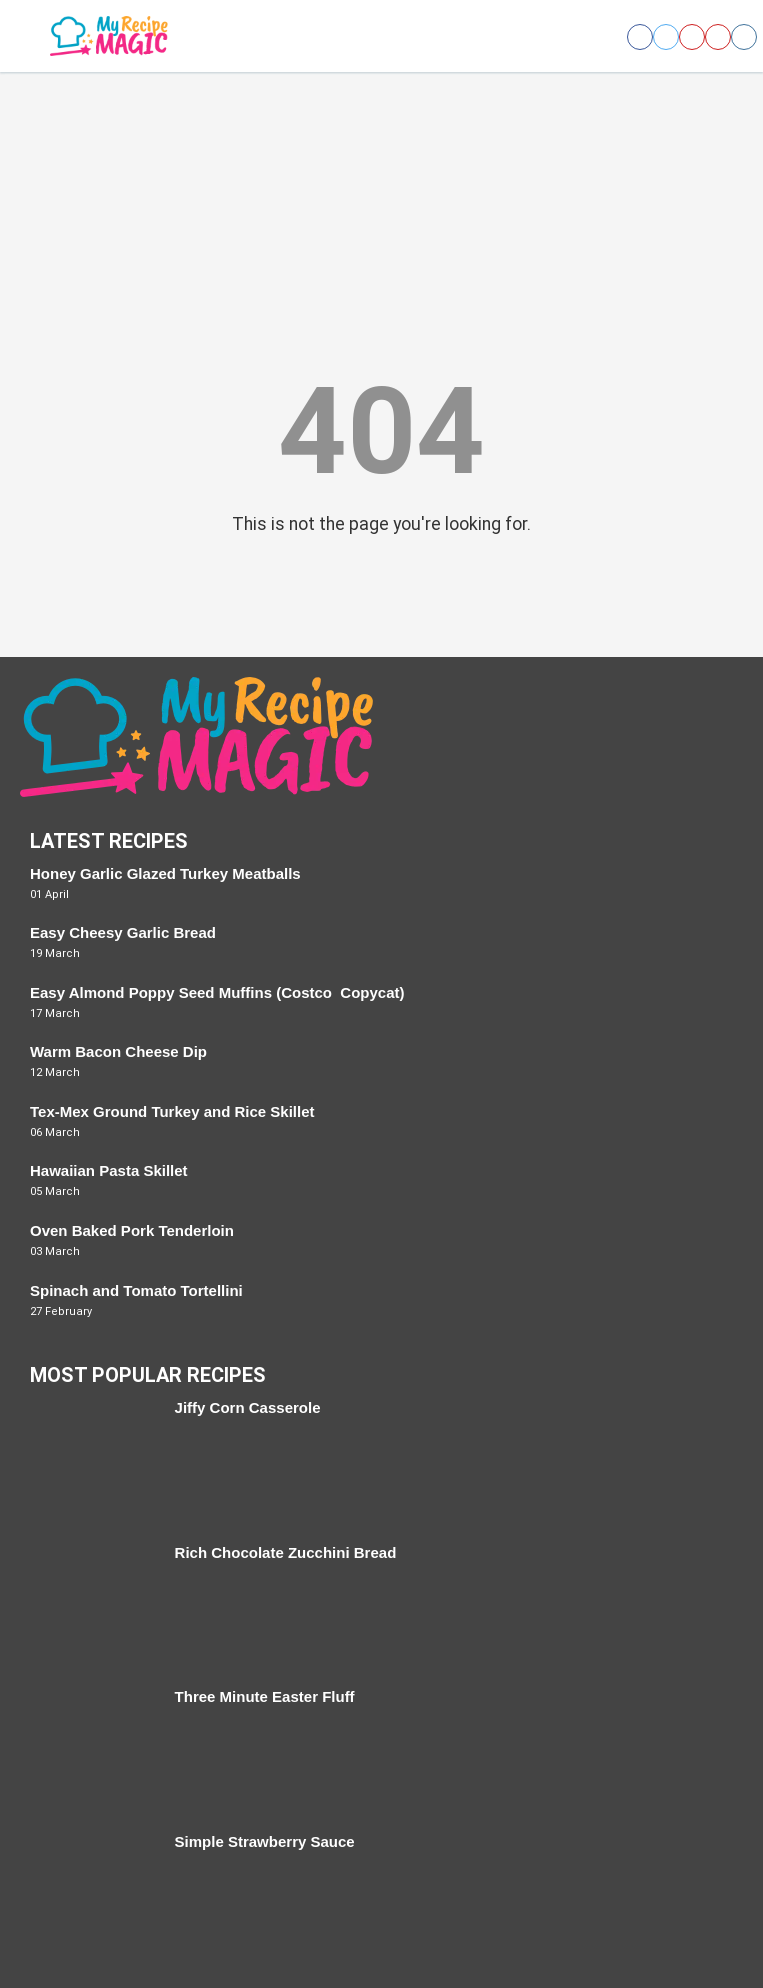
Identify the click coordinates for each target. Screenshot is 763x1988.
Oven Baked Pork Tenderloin (132, 1230)
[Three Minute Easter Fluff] (92, 1750)
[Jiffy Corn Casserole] (92, 1461)
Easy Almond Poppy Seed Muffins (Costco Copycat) (217, 992)
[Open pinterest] (692, 37)
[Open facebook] (640, 37)
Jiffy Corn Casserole (248, 1407)
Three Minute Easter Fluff (265, 1696)
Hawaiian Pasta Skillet (109, 1170)
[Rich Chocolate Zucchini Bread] (92, 1606)
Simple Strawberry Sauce (265, 1841)
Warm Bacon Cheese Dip (118, 1051)
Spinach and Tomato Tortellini (136, 1290)
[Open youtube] (718, 37)
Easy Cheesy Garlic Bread (123, 932)
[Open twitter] (666, 37)
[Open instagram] (744, 37)
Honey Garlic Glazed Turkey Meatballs (165, 873)
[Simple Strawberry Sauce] (92, 1895)
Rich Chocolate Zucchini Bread (286, 1552)
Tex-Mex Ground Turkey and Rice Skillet (172, 1111)
